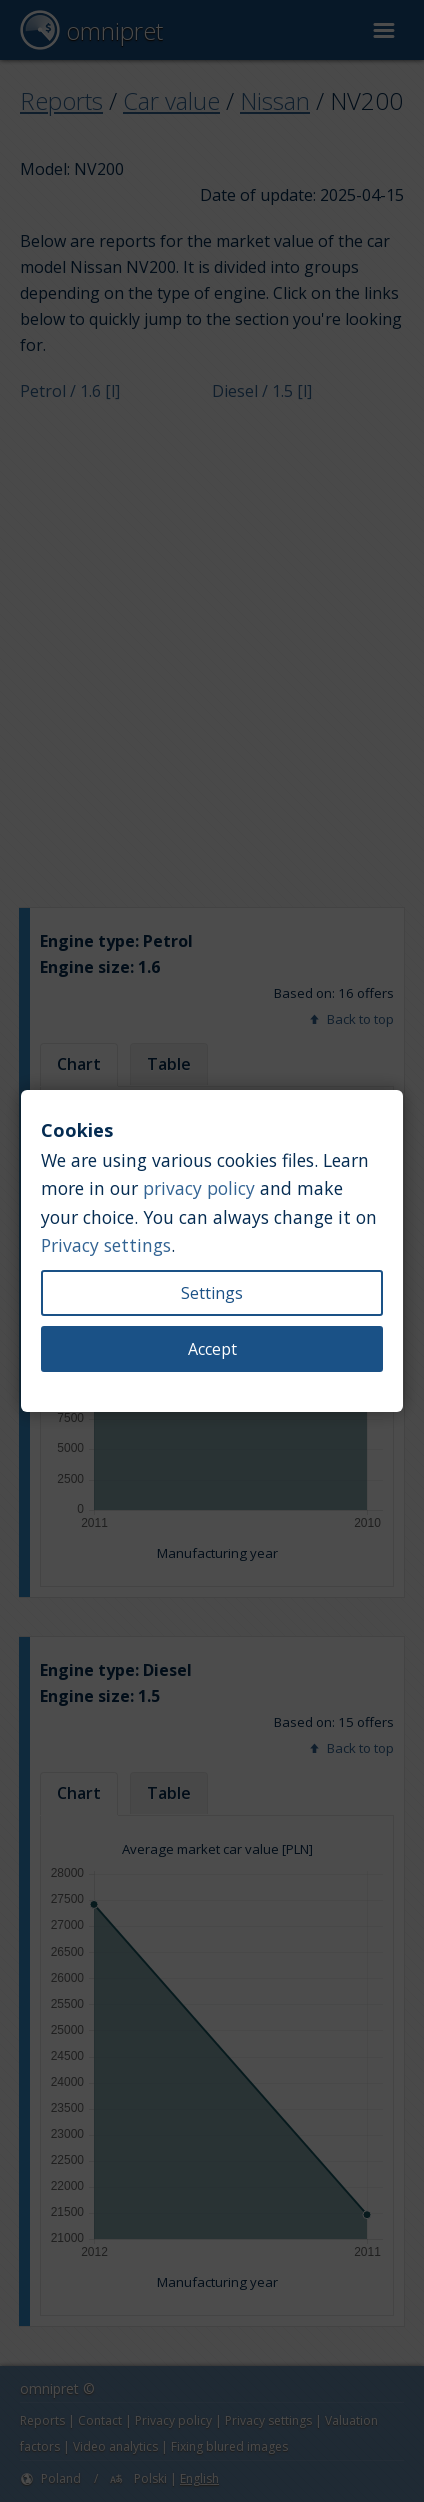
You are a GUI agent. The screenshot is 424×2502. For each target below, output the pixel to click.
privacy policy (199, 1188)
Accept (212, 1349)
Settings (212, 1293)
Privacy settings (106, 1245)
